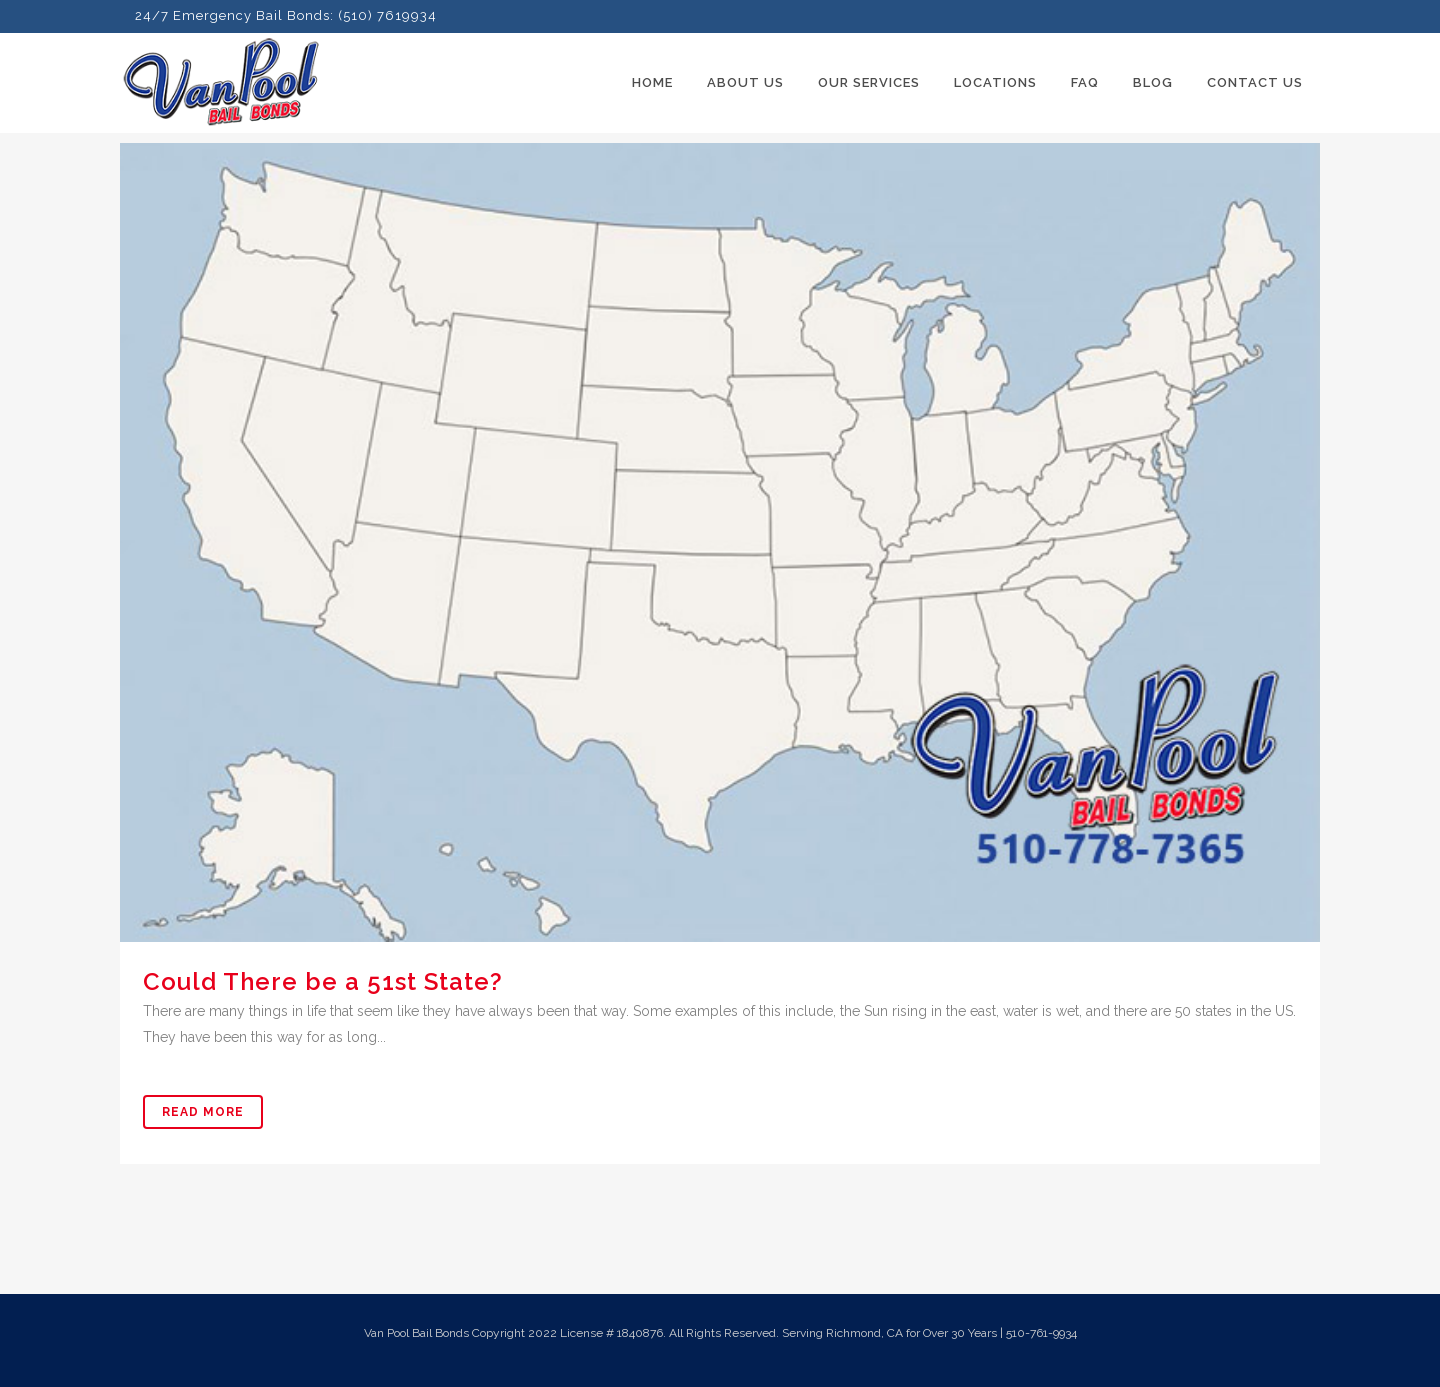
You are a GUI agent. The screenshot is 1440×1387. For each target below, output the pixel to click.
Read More (203, 1112)
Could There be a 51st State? (323, 981)
